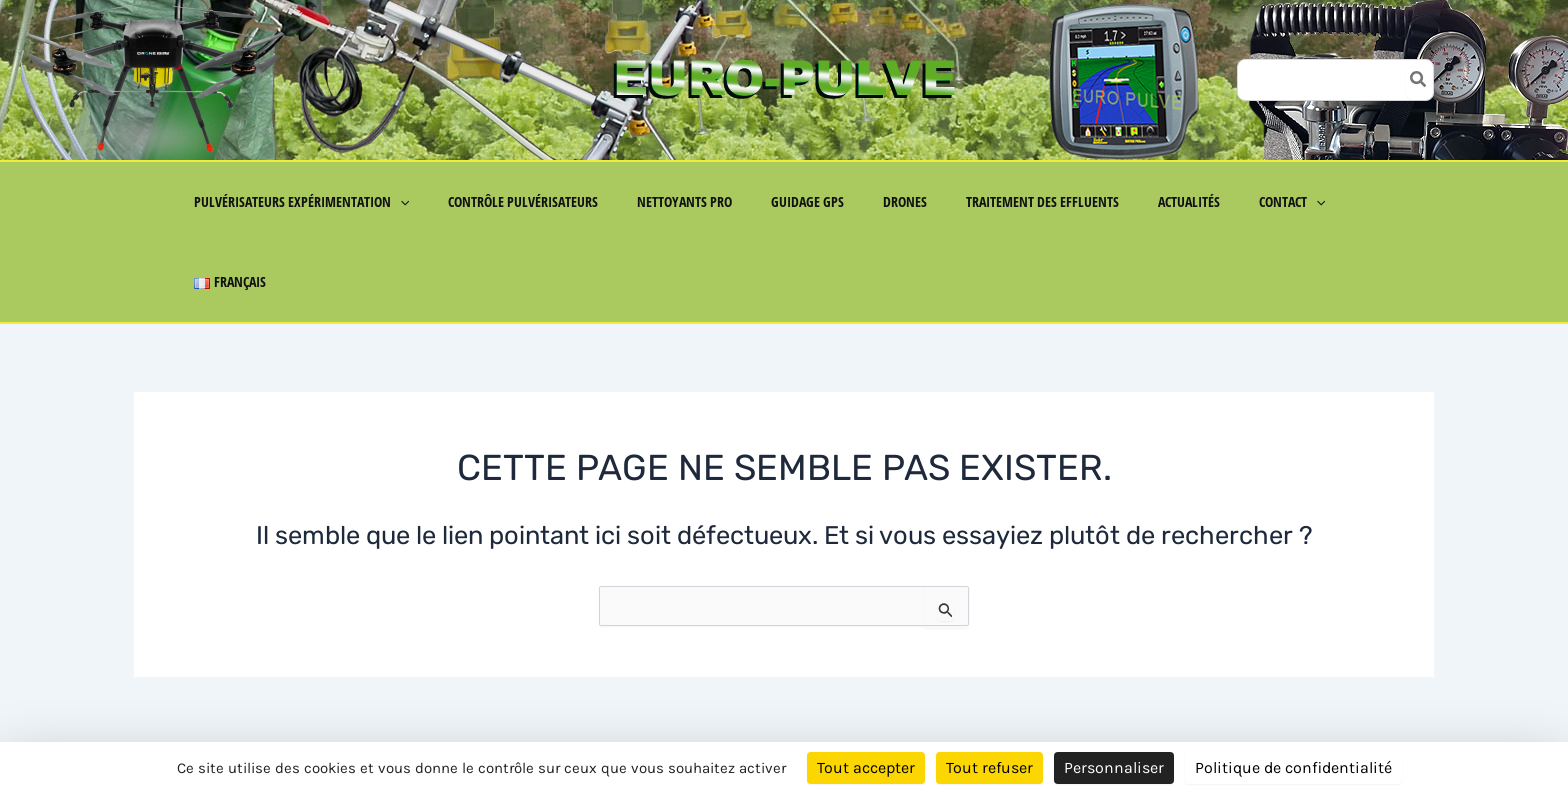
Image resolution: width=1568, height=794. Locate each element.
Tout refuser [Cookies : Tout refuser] (989, 767)
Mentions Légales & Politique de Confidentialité (334, 726)
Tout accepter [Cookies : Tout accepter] (866, 767)
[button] (433, 202)
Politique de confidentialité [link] (1293, 767)
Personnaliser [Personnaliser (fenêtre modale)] (1114, 767)
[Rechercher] (1419, 80)
